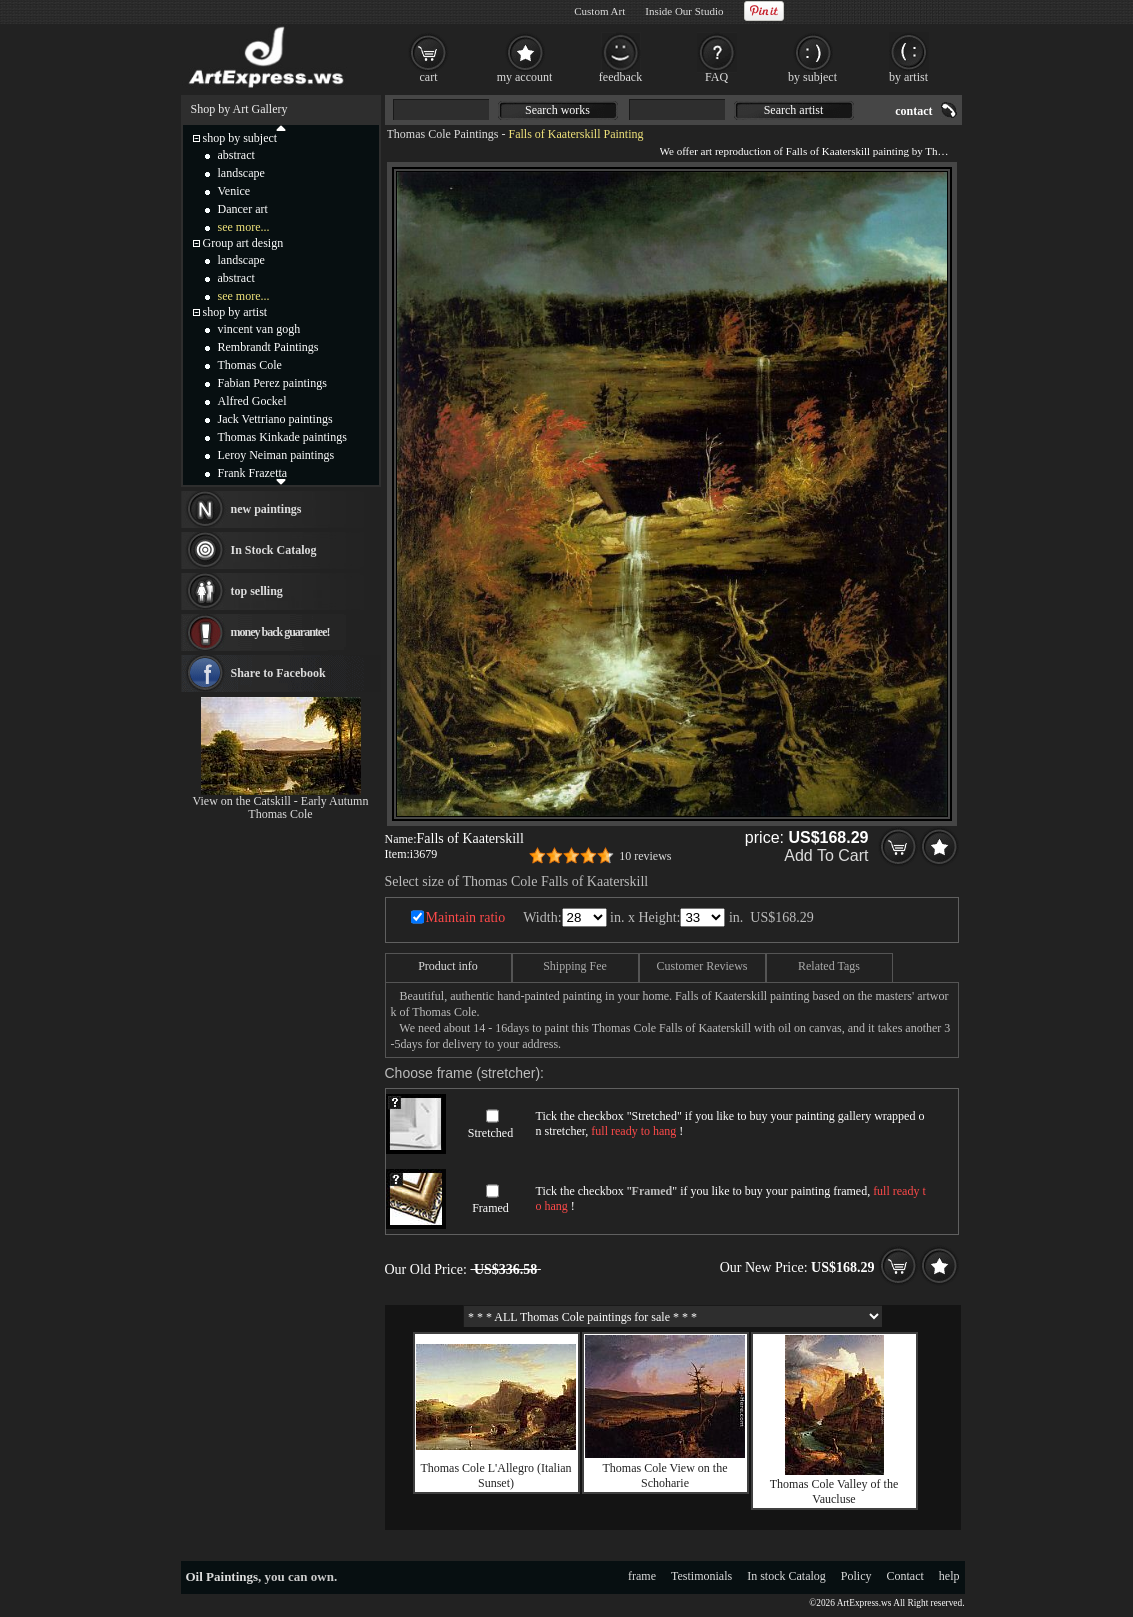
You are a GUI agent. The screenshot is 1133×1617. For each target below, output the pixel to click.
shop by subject (240, 138)
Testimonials (701, 1576)
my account (525, 77)
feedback (620, 77)
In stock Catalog (786, 1576)
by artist (908, 77)
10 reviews (645, 856)
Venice (234, 191)
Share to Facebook (278, 673)
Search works (557, 110)
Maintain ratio (466, 917)
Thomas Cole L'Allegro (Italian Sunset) (495, 1475)
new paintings (266, 509)
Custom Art (599, 11)
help (949, 1576)
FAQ (716, 77)
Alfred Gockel (252, 401)
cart (429, 77)
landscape (241, 173)
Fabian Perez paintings (272, 383)
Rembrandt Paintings (268, 347)
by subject (812, 77)
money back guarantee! (280, 632)
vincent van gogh (259, 329)
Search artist (794, 110)
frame (642, 1576)
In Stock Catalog (274, 550)
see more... (244, 227)
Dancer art (243, 209)
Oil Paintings (222, 1576)
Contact (905, 1576)
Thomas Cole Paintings (443, 134)
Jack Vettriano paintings (275, 419)
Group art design (243, 243)
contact (913, 111)
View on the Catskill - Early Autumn (281, 801)
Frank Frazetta (253, 473)
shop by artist (235, 312)
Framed (490, 1208)
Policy (856, 1576)
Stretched (490, 1133)
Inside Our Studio (684, 11)
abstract (236, 155)
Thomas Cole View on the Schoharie (664, 1475)
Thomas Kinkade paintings (282, 437)
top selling (257, 591)
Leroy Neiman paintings (276, 455)
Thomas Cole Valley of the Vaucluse (834, 1491)
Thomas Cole (250, 365)
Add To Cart (826, 855)
